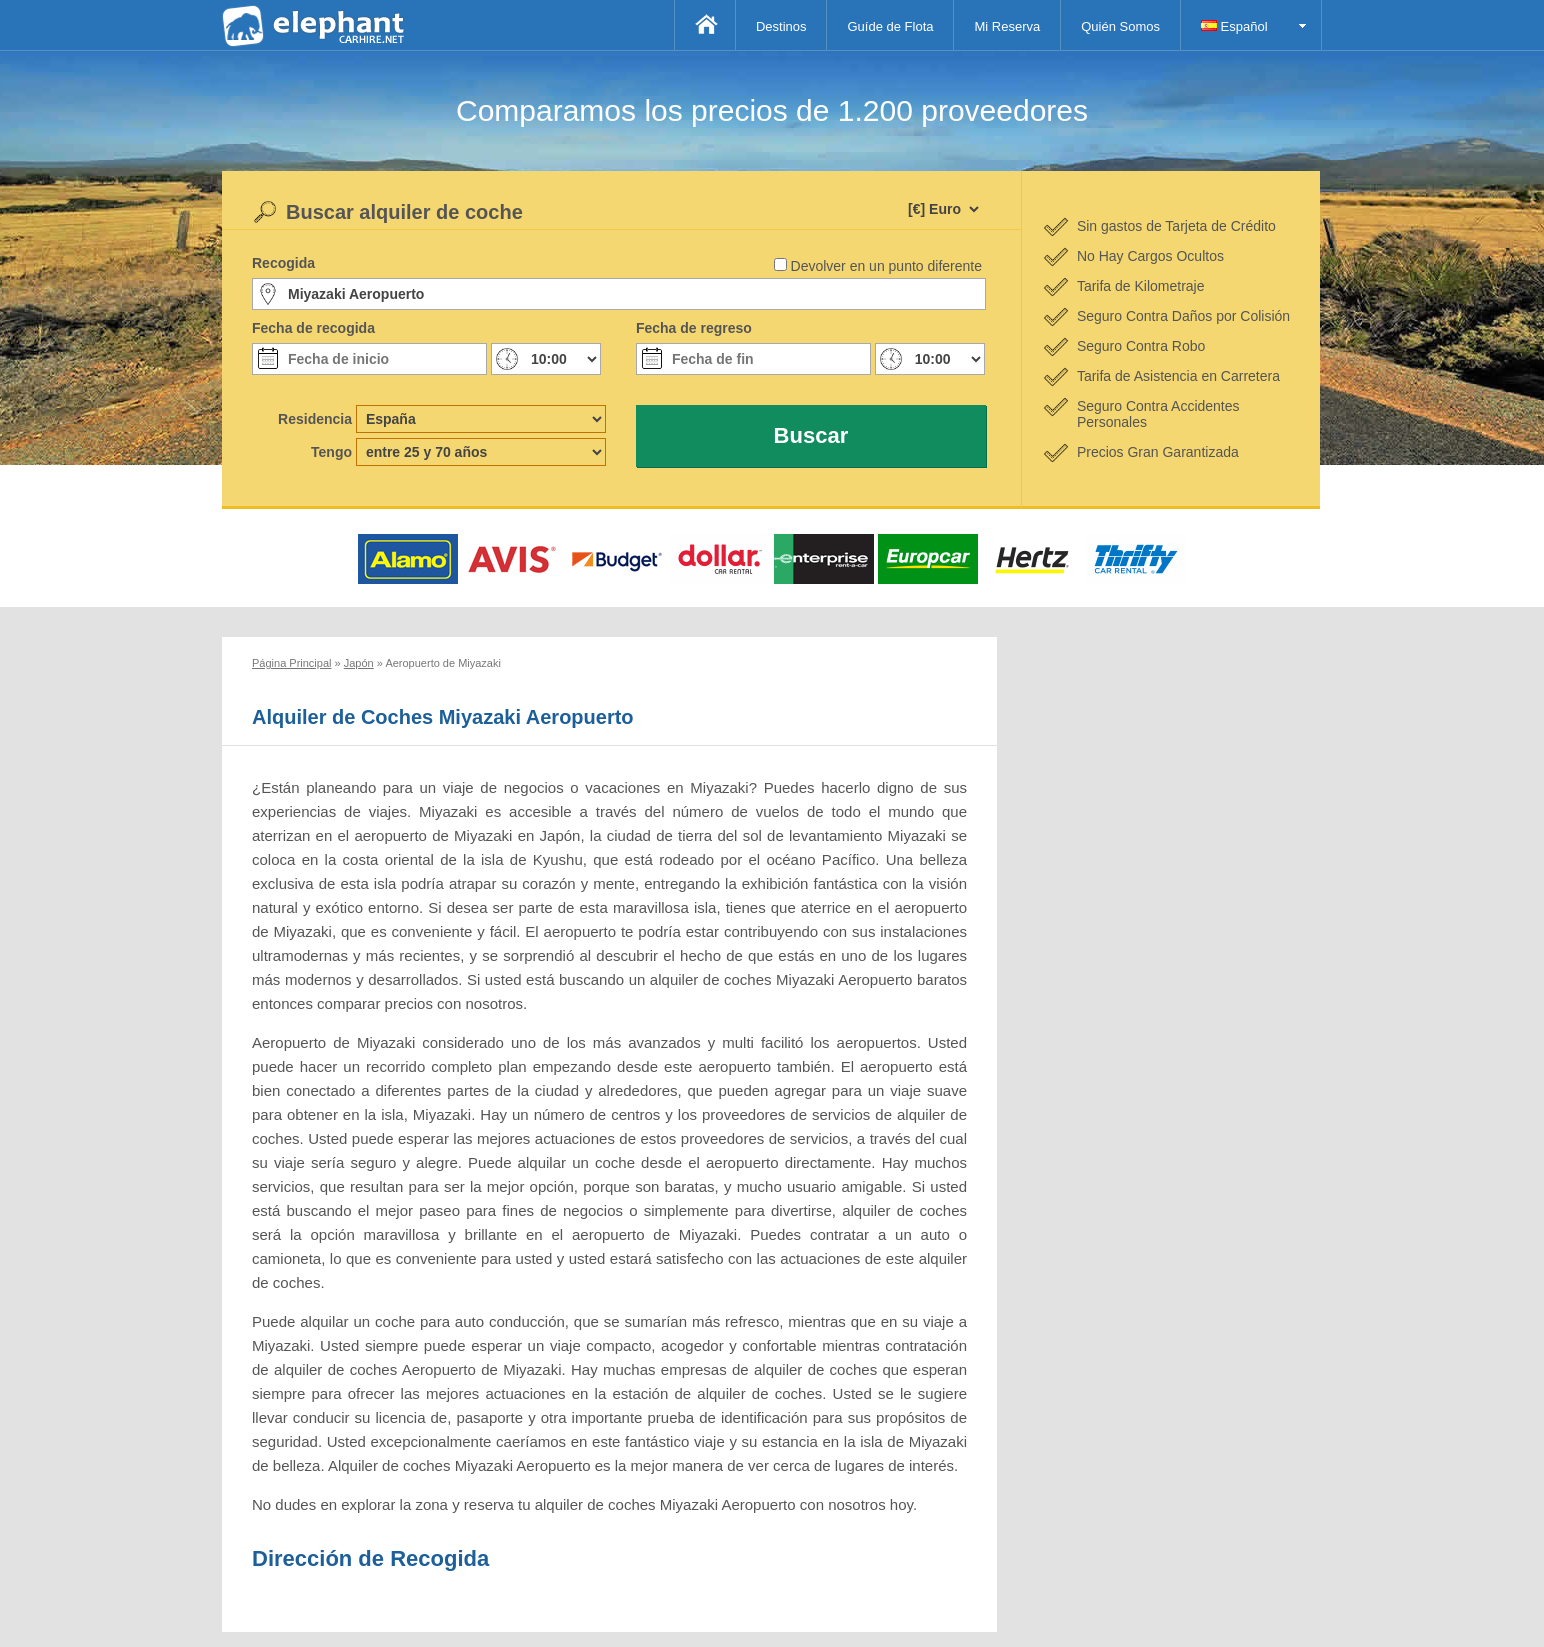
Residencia (315, 419)
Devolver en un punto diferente (886, 266)
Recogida (283, 263)
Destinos (781, 26)
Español (1234, 26)
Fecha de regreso (694, 328)
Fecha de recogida (313, 328)
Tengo (331, 452)
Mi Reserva (1007, 26)
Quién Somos (1120, 26)
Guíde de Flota (890, 26)
